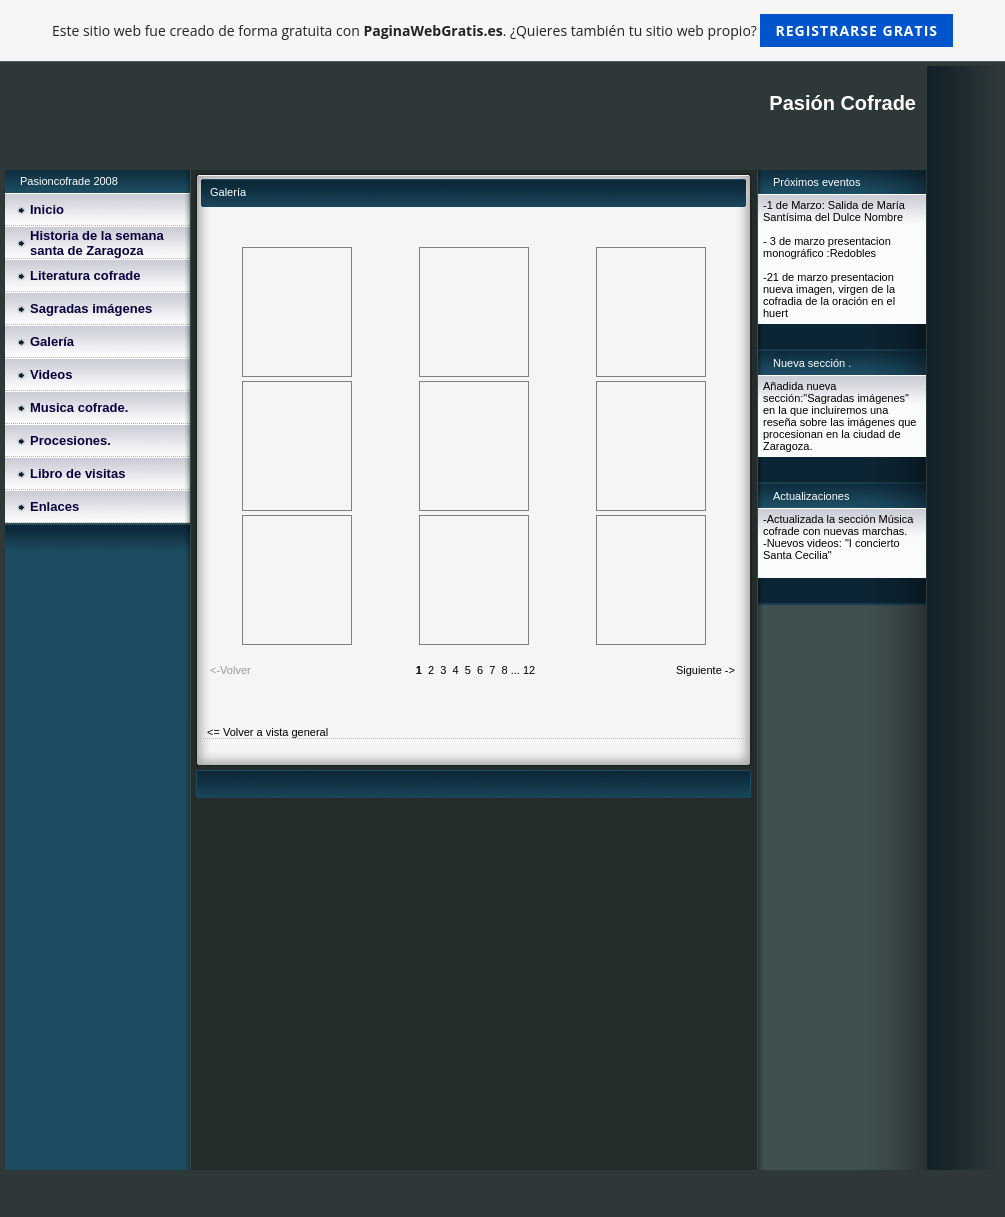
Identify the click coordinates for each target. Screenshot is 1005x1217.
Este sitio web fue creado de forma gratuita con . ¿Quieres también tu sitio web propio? (502, 30)
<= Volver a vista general (267, 732)
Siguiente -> (705, 670)
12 (529, 670)
